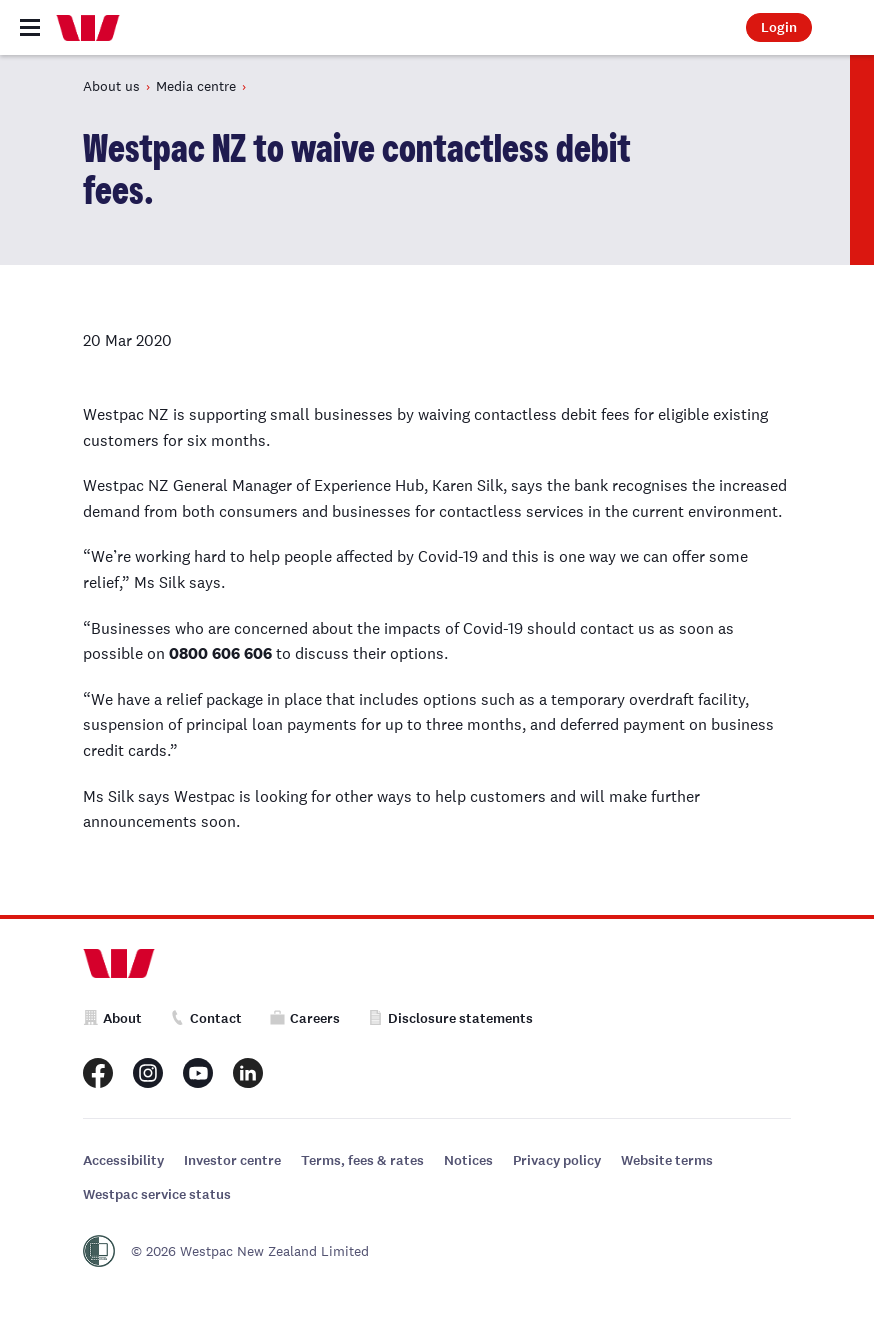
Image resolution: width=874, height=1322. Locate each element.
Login (779, 27)
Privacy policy (557, 1160)
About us (111, 86)
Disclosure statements (450, 1018)
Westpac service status (157, 1194)
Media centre (196, 86)
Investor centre (232, 1160)
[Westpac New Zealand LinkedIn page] (248, 1073)
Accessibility (123, 1160)
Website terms (667, 1160)
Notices (468, 1160)
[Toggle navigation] (30, 27)
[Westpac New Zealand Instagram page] (148, 1073)
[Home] (88, 28)
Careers (305, 1018)
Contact (206, 1018)
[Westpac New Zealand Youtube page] (198, 1073)
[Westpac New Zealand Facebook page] (98, 1073)
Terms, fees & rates (362, 1160)
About (112, 1018)
